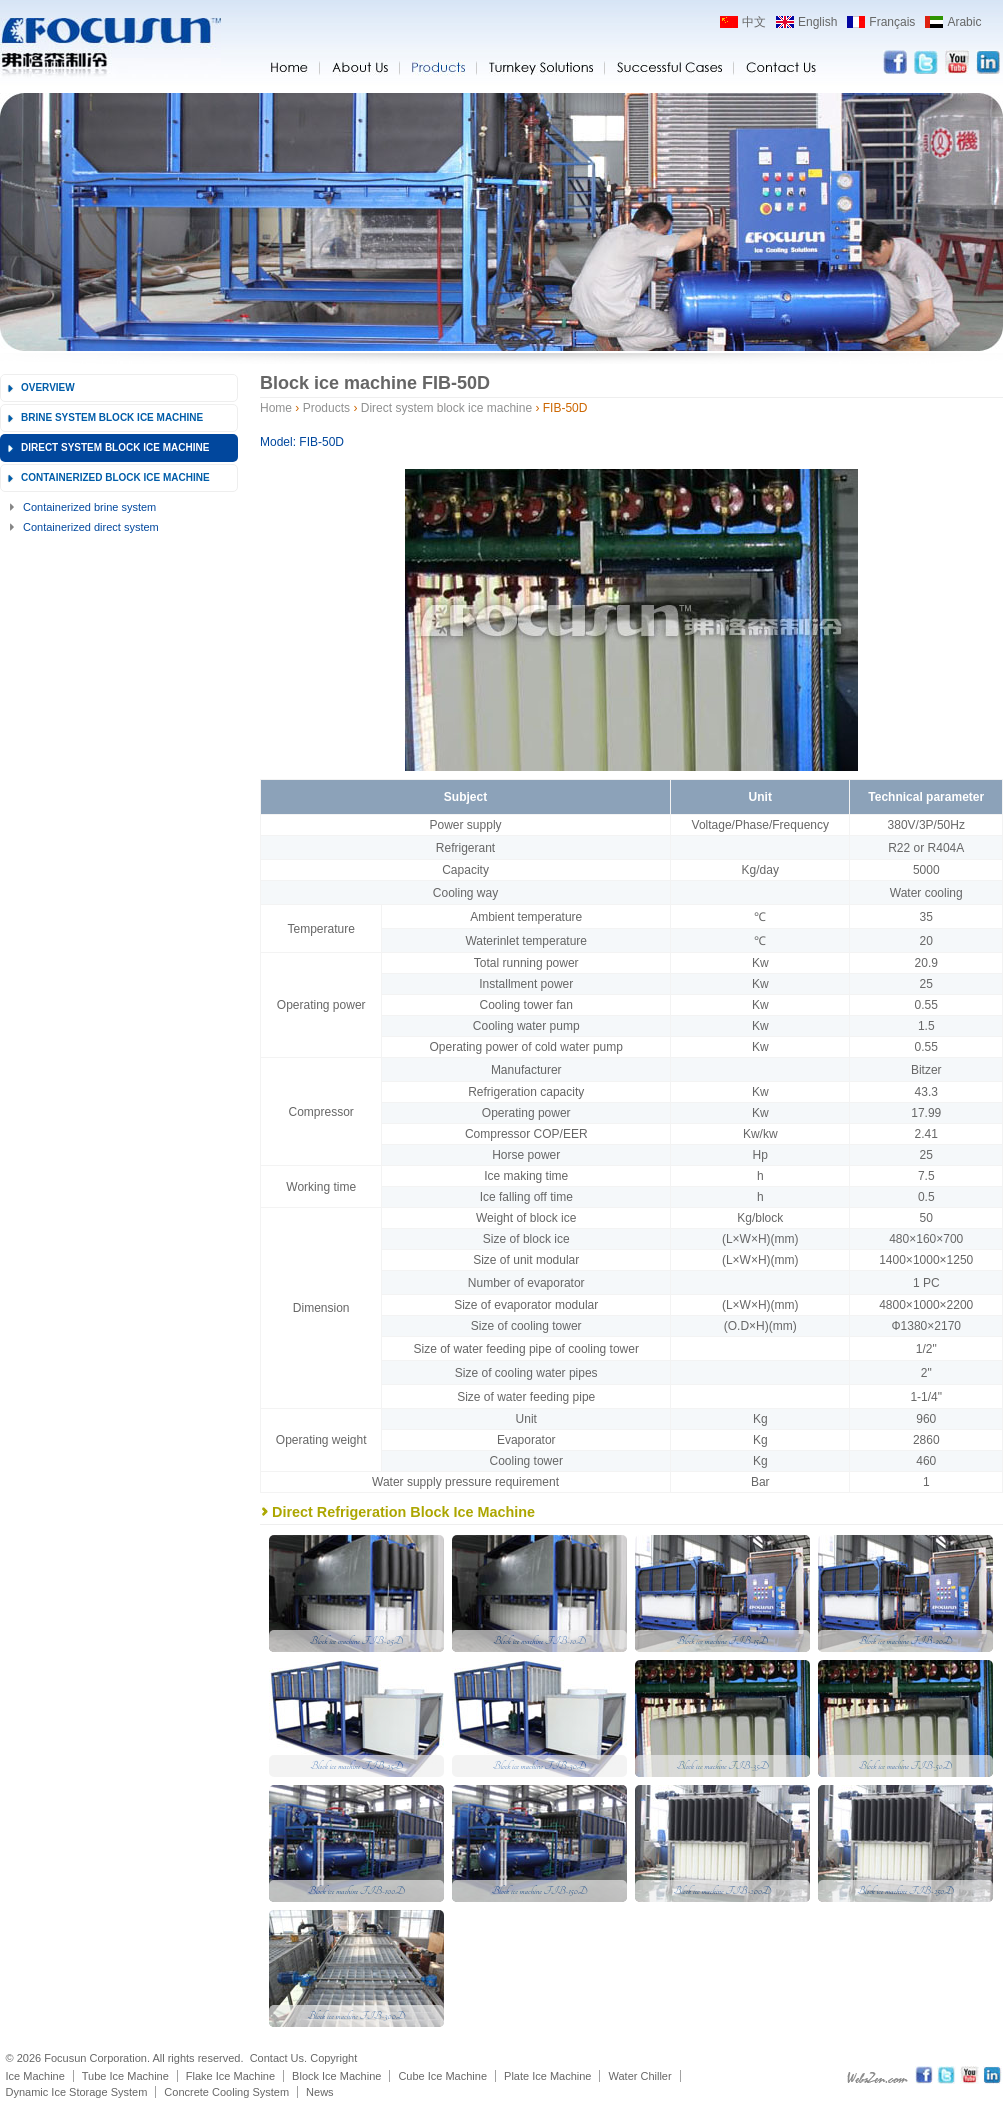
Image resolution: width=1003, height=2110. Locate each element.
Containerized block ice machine (115, 477)
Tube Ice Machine (125, 2076)
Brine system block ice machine (112, 417)
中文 (754, 22)
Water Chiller (639, 2076)
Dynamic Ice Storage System (77, 2092)
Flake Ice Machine (230, 2076)
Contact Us (277, 2058)
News (320, 2092)
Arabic (964, 22)
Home (276, 408)
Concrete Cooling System (226, 2092)
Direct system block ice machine (115, 447)
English (817, 22)
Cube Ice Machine (442, 2076)
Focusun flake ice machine (110, 48)
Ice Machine (35, 2076)
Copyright (333, 2058)
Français (892, 22)
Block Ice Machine (336, 2076)
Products (326, 408)
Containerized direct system (91, 527)
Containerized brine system (89, 507)
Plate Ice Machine (547, 2076)
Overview (48, 387)
